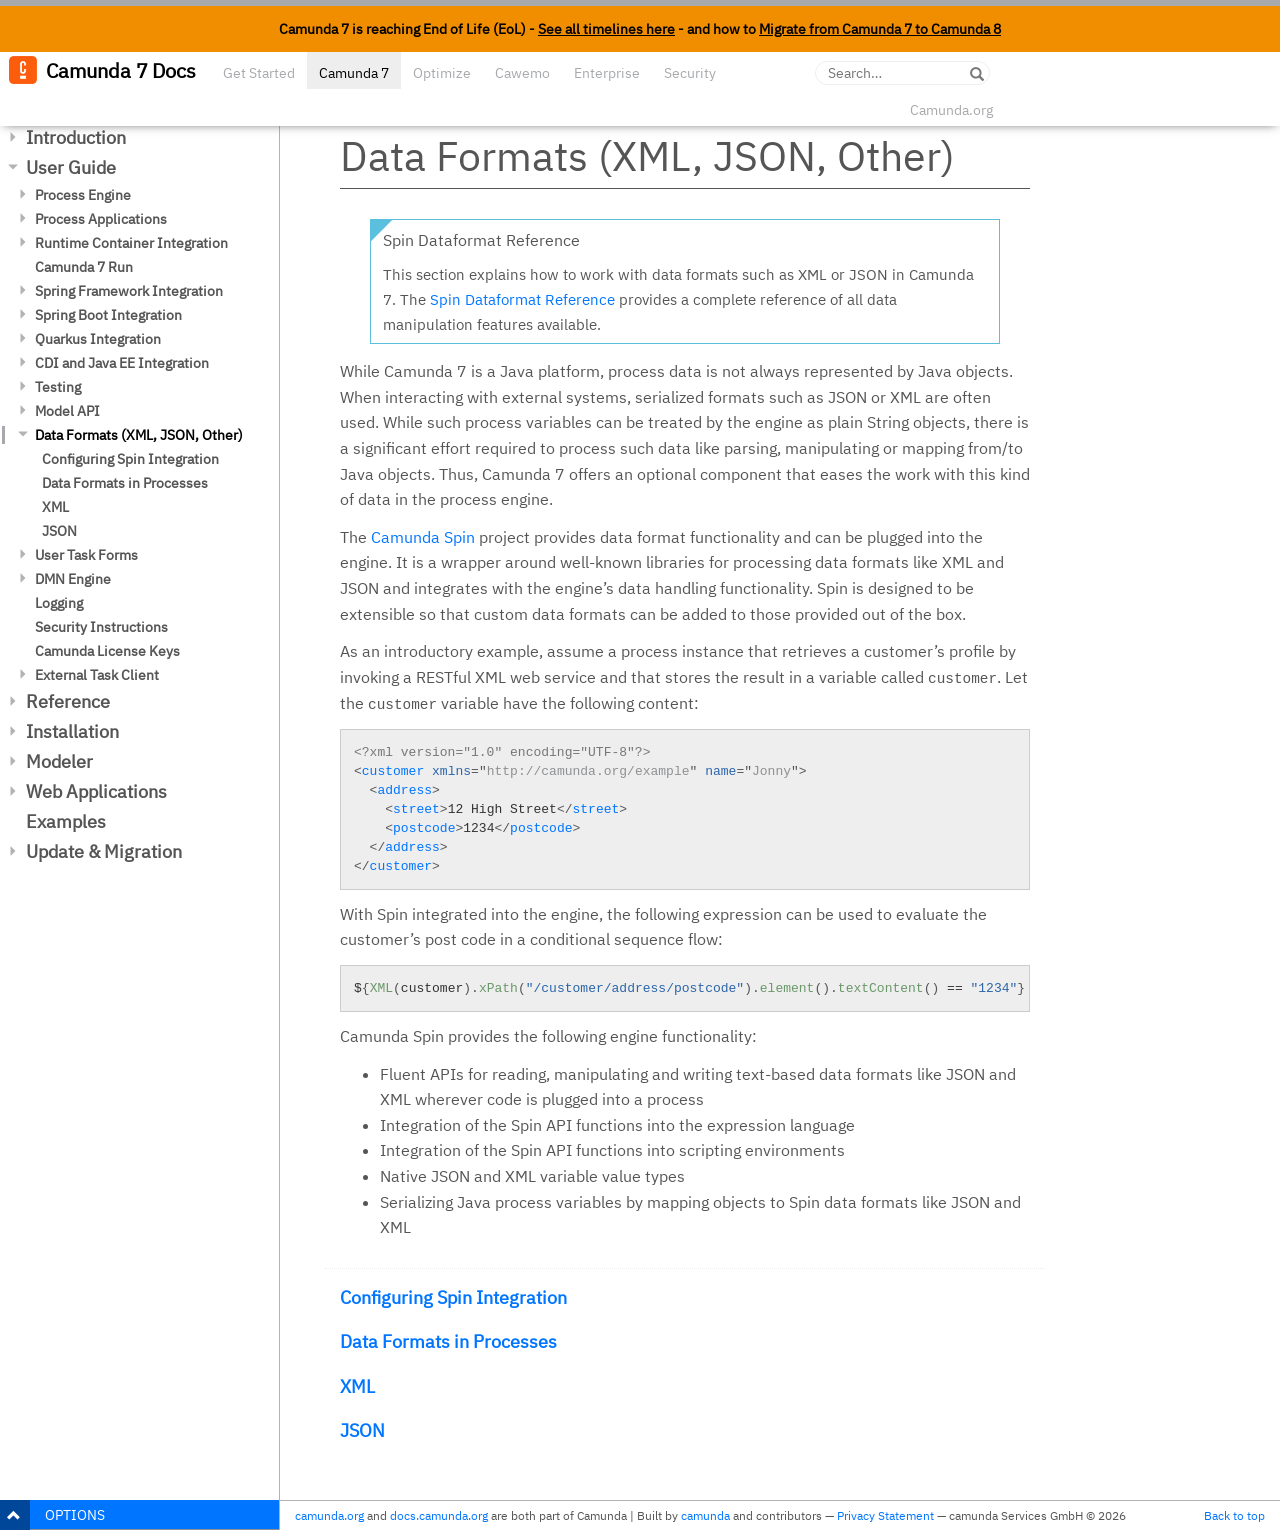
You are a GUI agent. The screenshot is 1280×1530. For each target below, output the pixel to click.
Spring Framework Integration (129, 291)
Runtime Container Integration (131, 243)
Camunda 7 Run (84, 267)
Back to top (1234, 1515)
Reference (68, 701)
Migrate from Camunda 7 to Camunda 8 (880, 29)
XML (55, 507)
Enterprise (607, 73)
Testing (58, 387)
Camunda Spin (423, 537)
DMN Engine (73, 579)
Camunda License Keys (107, 651)
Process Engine (83, 195)
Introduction (76, 137)
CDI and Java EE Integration (122, 363)
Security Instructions (101, 627)
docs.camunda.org (439, 1515)
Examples (66, 821)
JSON (59, 531)
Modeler (59, 761)
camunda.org (329, 1515)
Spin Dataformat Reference (522, 299)
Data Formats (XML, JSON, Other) (139, 435)
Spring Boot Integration (108, 315)
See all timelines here (606, 29)
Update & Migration (104, 851)
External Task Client (97, 675)
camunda (705, 1515)
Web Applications (96, 791)
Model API (67, 411)
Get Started (259, 73)
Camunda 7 (354, 73)
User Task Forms (86, 555)
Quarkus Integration (98, 339)
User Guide (71, 167)
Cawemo (522, 73)
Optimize (442, 73)
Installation (72, 731)
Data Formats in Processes (125, 483)
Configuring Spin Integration (130, 459)
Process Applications (101, 219)
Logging (59, 603)
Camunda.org (951, 110)
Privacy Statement (885, 1515)
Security (690, 73)
